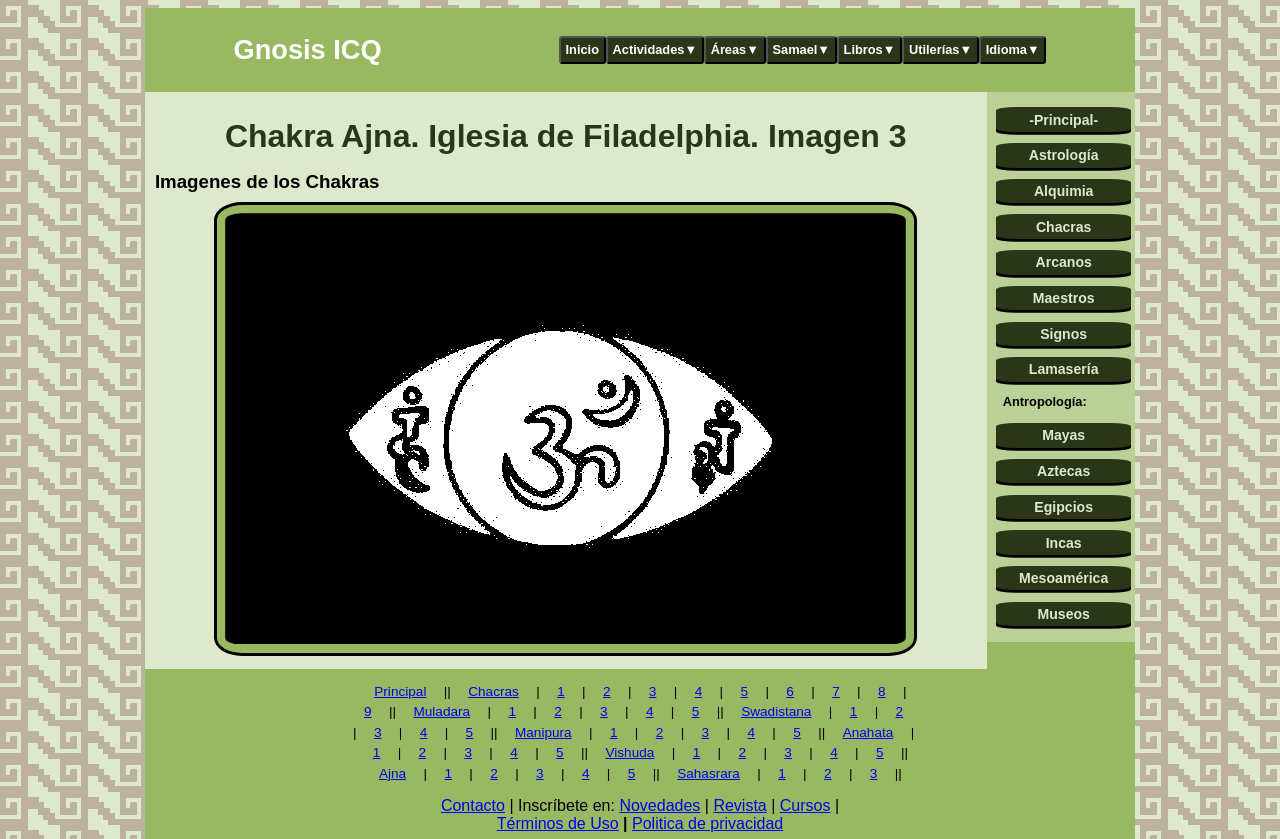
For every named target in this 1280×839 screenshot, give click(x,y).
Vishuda (629, 752)
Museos (1063, 614)
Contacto (473, 805)
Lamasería (1064, 369)
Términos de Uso (558, 823)
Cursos (805, 805)
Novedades (659, 805)
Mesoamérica (1063, 578)
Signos (1063, 334)
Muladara (441, 711)
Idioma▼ (1013, 49)
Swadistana (776, 711)
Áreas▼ (735, 49)
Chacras (1064, 227)
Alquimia (1063, 191)
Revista (739, 805)
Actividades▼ (655, 49)
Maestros (1064, 298)
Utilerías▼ (940, 49)
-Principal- (1063, 120)
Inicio (582, 49)
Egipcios (1063, 507)
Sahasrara (708, 773)
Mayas (1063, 435)
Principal (400, 691)
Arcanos (1064, 262)
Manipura (543, 732)
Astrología (1064, 155)
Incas (1064, 543)
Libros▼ (870, 49)
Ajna (392, 773)
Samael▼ (801, 49)
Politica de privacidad (707, 823)
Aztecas (1063, 471)
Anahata (868, 732)
